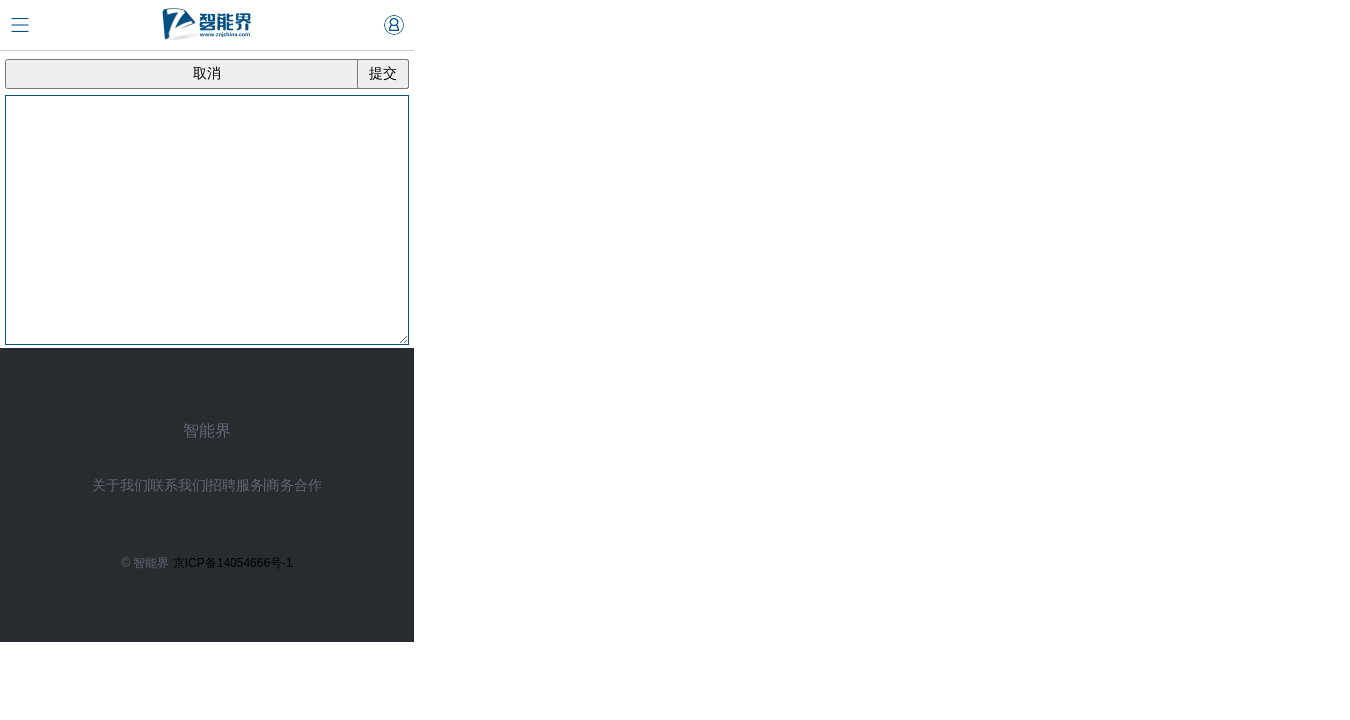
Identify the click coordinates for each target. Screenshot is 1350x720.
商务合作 (294, 485)
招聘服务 (236, 485)
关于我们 (120, 485)
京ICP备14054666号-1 (233, 563)
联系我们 (178, 485)
